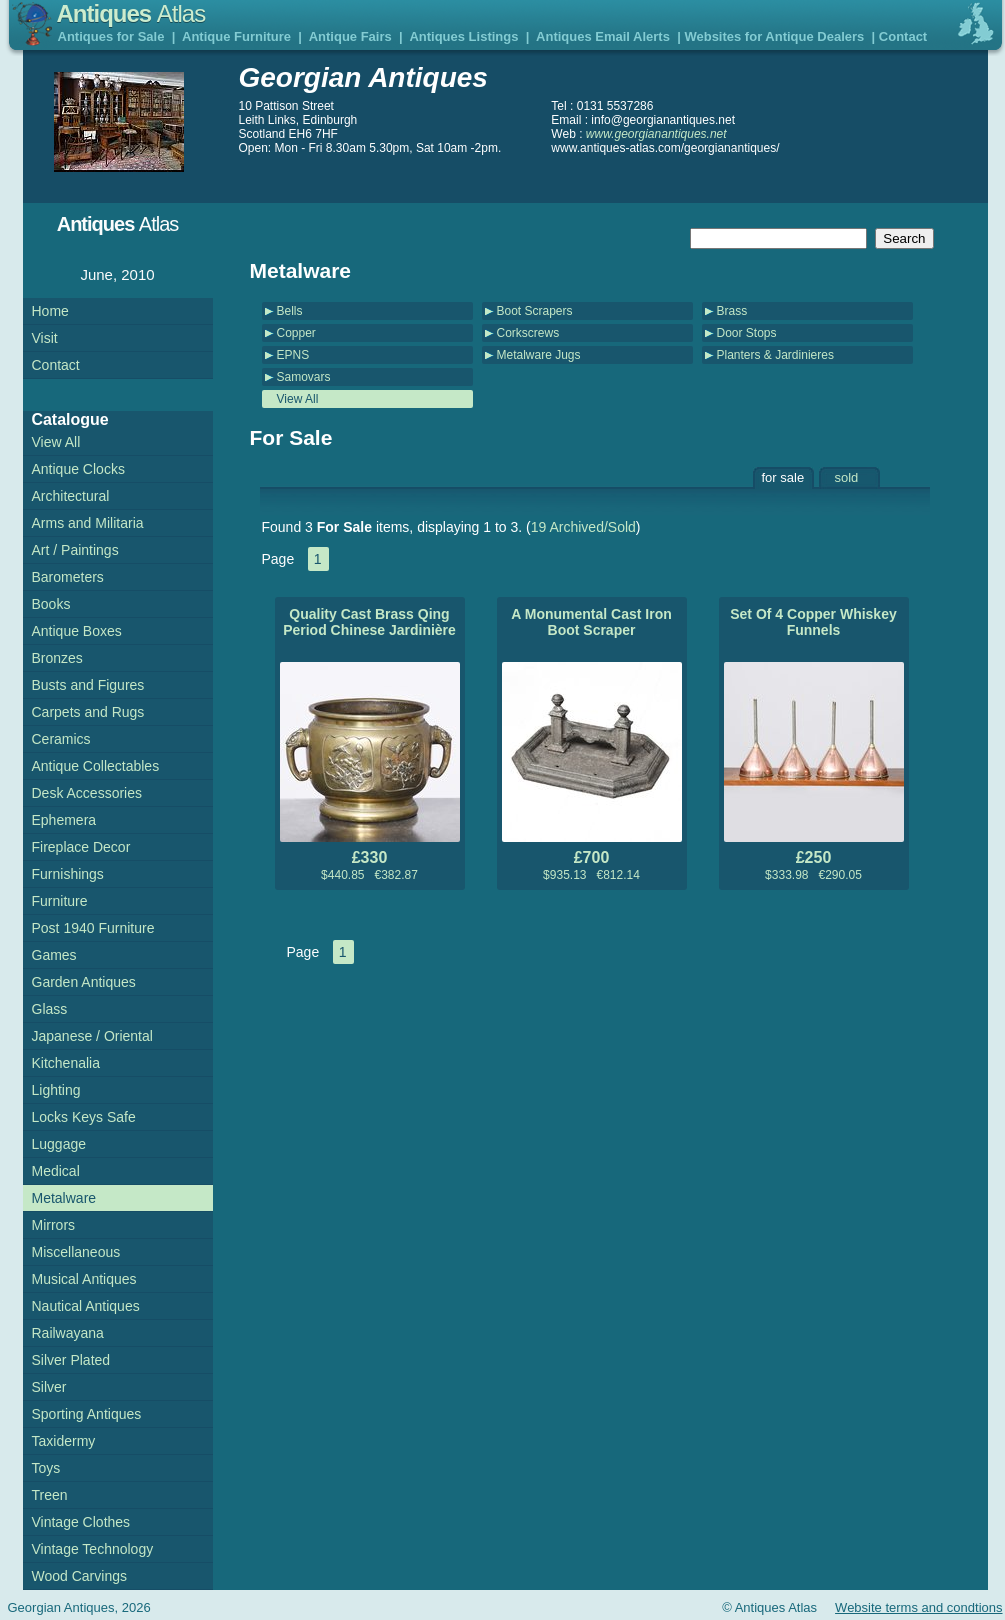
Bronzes (57, 658)
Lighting (56, 1090)
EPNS (293, 355)
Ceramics (61, 739)
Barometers (68, 577)
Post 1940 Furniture (93, 928)
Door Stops (747, 333)
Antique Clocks (78, 469)
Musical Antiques (84, 1279)
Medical (56, 1171)
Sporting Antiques (87, 1414)
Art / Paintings (75, 550)
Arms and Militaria (88, 523)
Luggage (59, 1144)
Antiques (131, 13)
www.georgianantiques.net (656, 134)
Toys (46, 1468)
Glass (50, 1009)
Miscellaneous (76, 1252)
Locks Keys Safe (84, 1117)
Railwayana (68, 1333)
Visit (45, 338)
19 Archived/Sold (583, 527)
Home (50, 311)
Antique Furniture (236, 36)
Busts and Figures (88, 685)
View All (298, 399)
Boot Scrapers (535, 311)
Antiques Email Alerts (603, 36)
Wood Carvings (79, 1576)
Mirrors (54, 1225)
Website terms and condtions (918, 1607)
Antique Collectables (96, 766)
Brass (732, 311)
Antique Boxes (77, 631)
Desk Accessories (87, 793)
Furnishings (68, 874)
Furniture (60, 901)
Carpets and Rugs (88, 712)
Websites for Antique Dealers (774, 36)
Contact (903, 36)
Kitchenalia (66, 1063)
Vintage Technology (93, 1549)
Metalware (64, 1198)
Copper (296, 333)
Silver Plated (71, 1360)
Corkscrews (528, 333)
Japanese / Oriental (92, 1036)
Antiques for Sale (111, 36)
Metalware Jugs (539, 355)
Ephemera (64, 820)
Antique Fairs (350, 36)
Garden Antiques (84, 982)
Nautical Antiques (86, 1306)
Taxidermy (64, 1441)
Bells (290, 311)
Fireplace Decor (81, 847)
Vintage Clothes (81, 1522)
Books (51, 604)
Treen (50, 1495)
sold (847, 477)
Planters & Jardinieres (775, 355)
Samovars (304, 377)
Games (54, 955)
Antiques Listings (463, 36)
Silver (49, 1387)
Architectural (71, 496)
